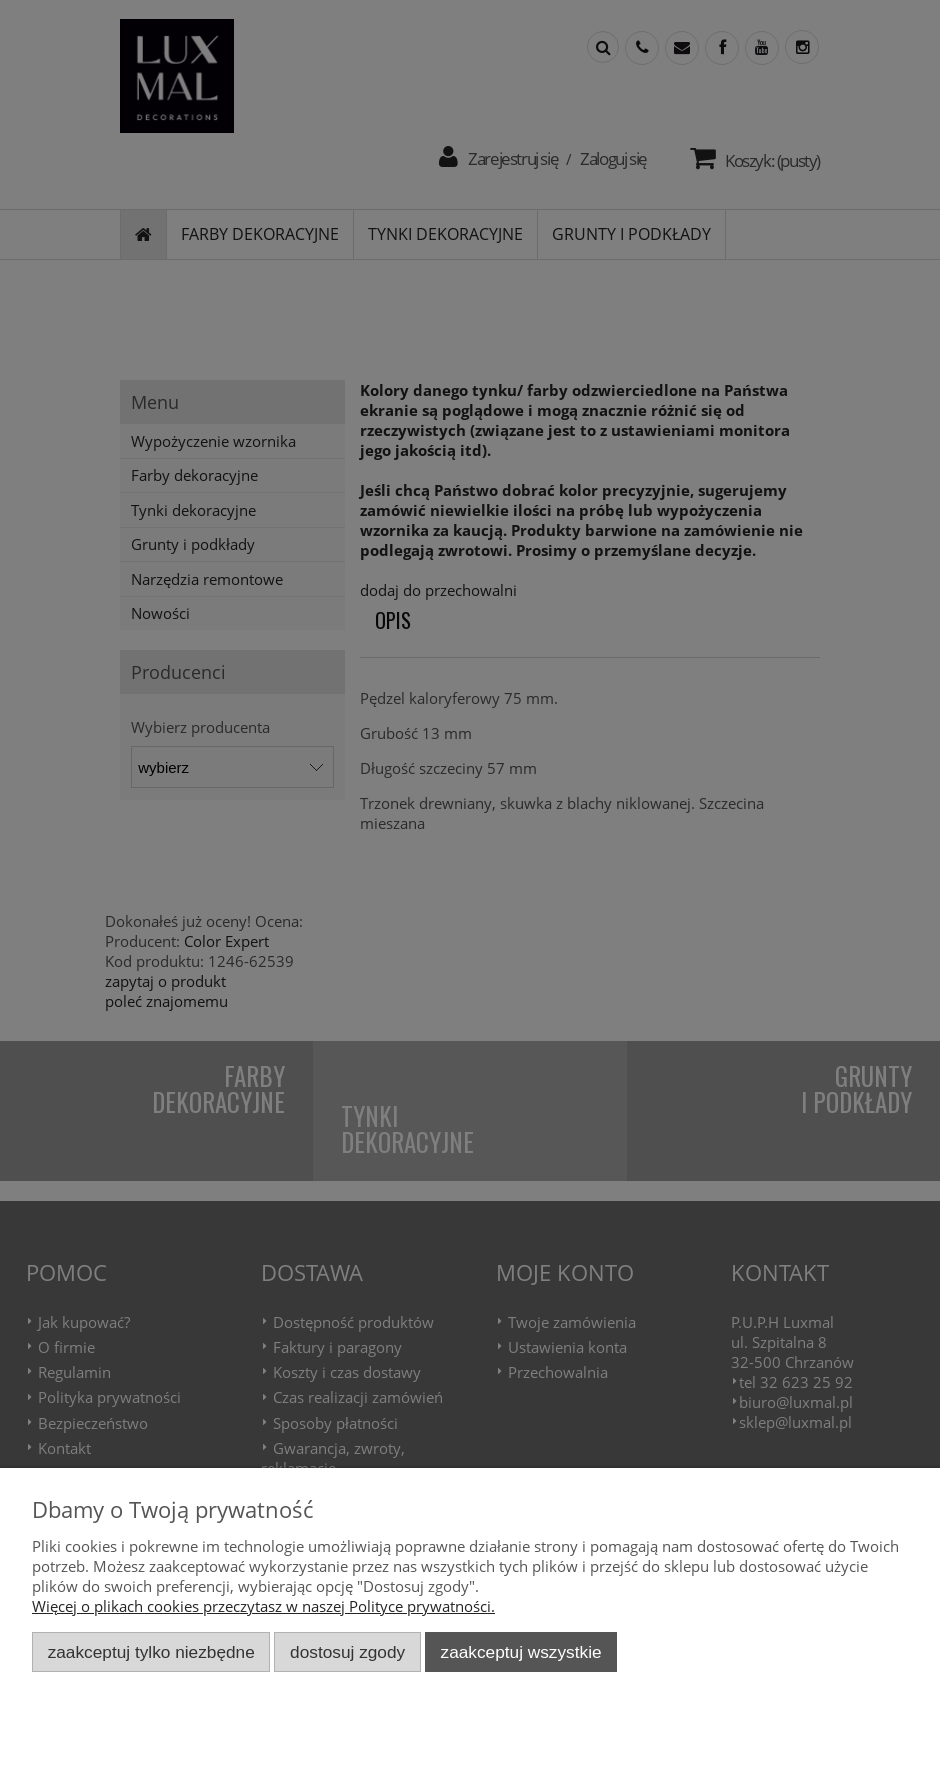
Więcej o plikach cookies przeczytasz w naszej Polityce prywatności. (263, 1606)
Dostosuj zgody (347, 1652)
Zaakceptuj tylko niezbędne (151, 1652)
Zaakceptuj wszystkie (521, 1652)
